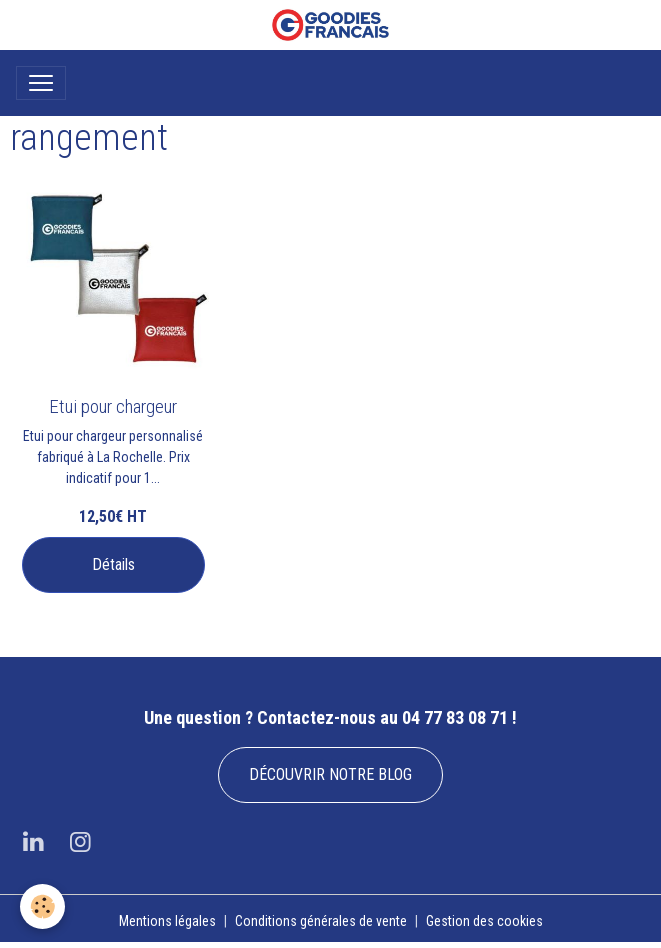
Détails (113, 564)
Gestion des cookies (484, 921)
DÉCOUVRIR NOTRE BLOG (330, 774)
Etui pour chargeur (113, 406)
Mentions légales (167, 921)
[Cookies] (42, 906)
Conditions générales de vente (321, 921)
